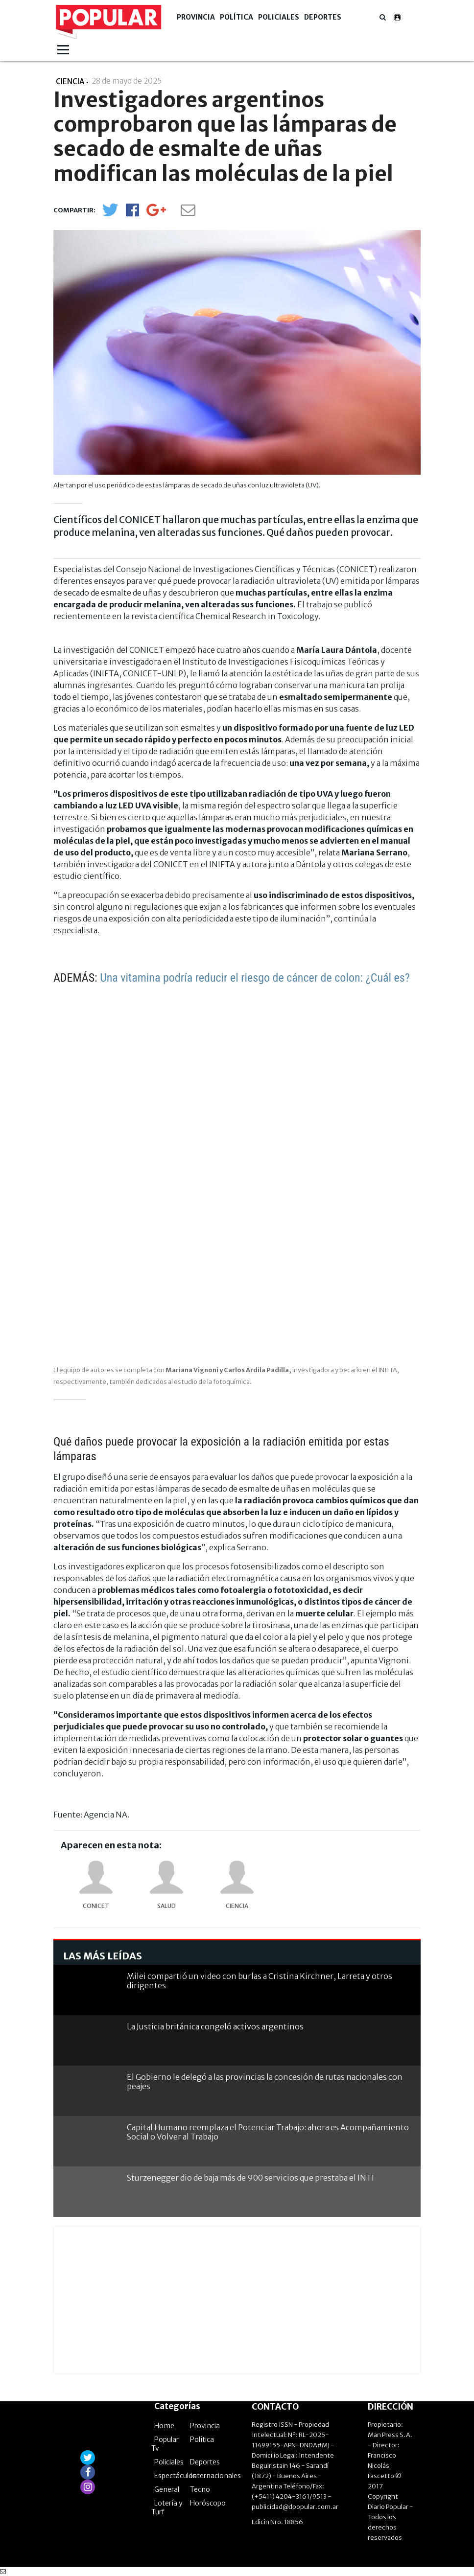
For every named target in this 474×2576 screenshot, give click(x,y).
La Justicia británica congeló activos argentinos (215, 2026)
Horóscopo (208, 2503)
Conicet (96, 1905)
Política (236, 17)
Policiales (278, 17)
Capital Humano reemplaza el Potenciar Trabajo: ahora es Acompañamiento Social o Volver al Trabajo (268, 2131)
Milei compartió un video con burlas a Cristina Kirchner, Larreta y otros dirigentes (259, 1980)
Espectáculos (175, 2475)
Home (164, 2425)
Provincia (196, 17)
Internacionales (215, 2475)
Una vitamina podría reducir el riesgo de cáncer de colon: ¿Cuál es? (255, 978)
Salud (166, 1905)
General (166, 2489)
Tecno (200, 2489)
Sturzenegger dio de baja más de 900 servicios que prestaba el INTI (250, 2178)
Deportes (322, 17)
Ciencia (237, 1905)
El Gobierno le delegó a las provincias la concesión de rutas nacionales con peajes (265, 2081)
